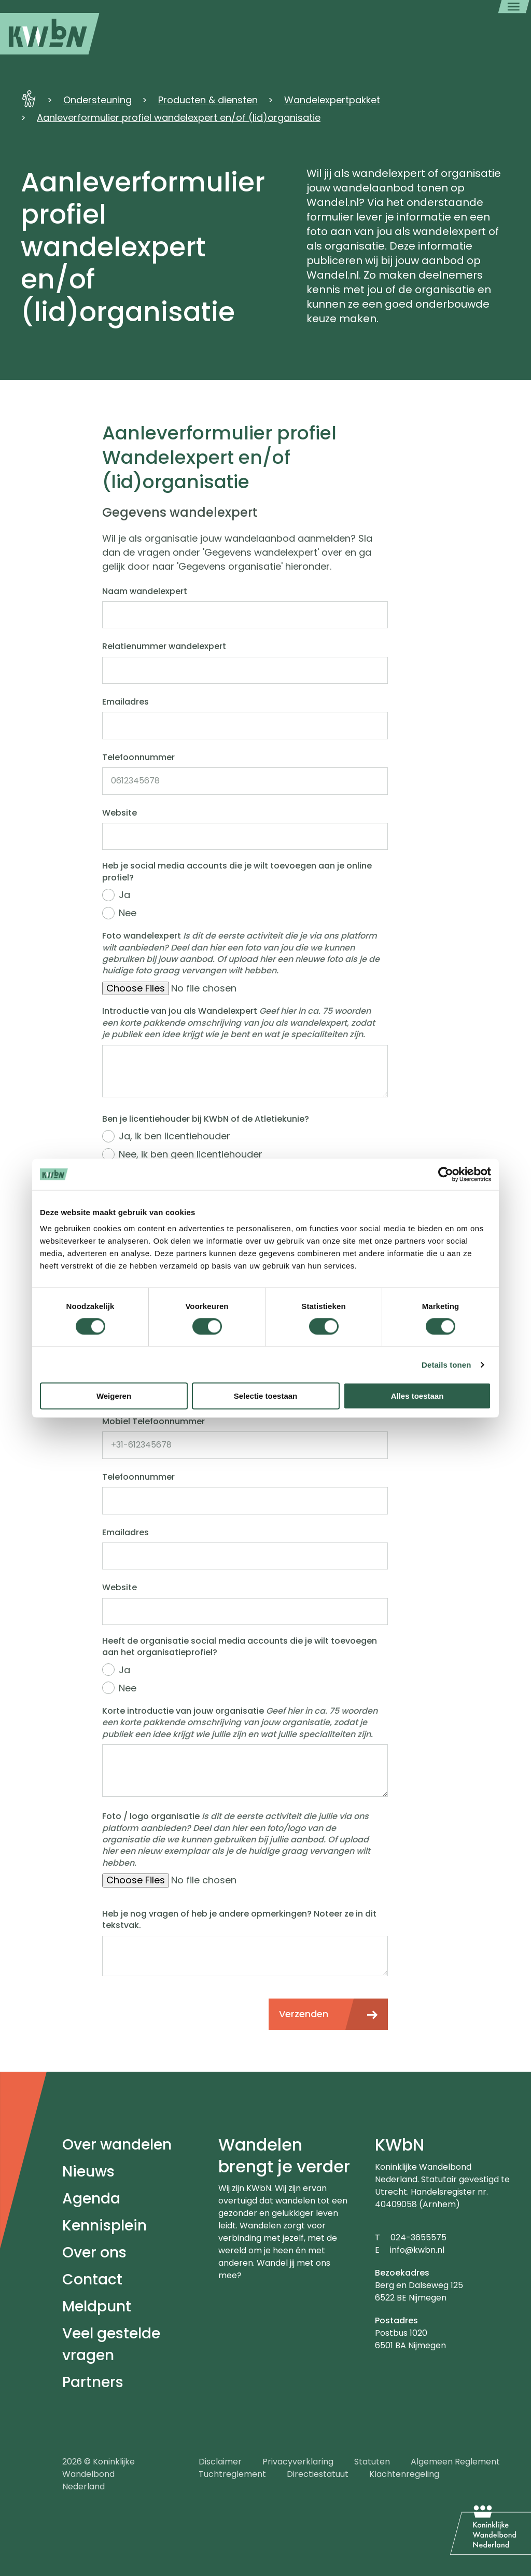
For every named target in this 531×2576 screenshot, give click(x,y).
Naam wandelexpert (144, 591)
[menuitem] (50, 33)
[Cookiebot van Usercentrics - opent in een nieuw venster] (445, 1174)
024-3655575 (418, 2237)
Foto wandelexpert (241, 953)
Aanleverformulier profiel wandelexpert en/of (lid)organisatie (178, 117)
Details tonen (446, 1364)
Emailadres (125, 702)
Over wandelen (117, 2144)
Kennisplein (104, 2225)
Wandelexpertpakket (332, 99)
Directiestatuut (317, 2474)
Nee (127, 912)
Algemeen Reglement (455, 2462)
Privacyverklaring (297, 2462)
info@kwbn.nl (417, 2250)
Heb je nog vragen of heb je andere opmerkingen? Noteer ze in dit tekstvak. (239, 1919)
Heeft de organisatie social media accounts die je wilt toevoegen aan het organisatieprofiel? (239, 1646)
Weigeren (113, 1396)
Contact (92, 2279)
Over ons (94, 2252)
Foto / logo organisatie (236, 1840)
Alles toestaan (417, 1396)
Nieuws (88, 2171)
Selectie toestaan (266, 1396)
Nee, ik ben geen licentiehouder (190, 1154)
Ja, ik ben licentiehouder (174, 1135)
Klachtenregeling (404, 2474)
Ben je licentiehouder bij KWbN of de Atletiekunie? (205, 1119)
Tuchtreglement (232, 2474)
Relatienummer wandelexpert (164, 646)
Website (119, 813)
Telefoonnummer (138, 757)
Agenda (91, 2198)
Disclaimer (220, 2462)
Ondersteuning (97, 99)
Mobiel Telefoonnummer (153, 1421)
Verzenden (303, 2013)
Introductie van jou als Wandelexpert (238, 1022)
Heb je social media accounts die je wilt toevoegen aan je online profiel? (237, 871)
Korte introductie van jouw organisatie (240, 1722)
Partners (92, 2382)
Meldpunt (96, 2306)
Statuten (372, 2462)
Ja (124, 894)
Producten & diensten (208, 99)
